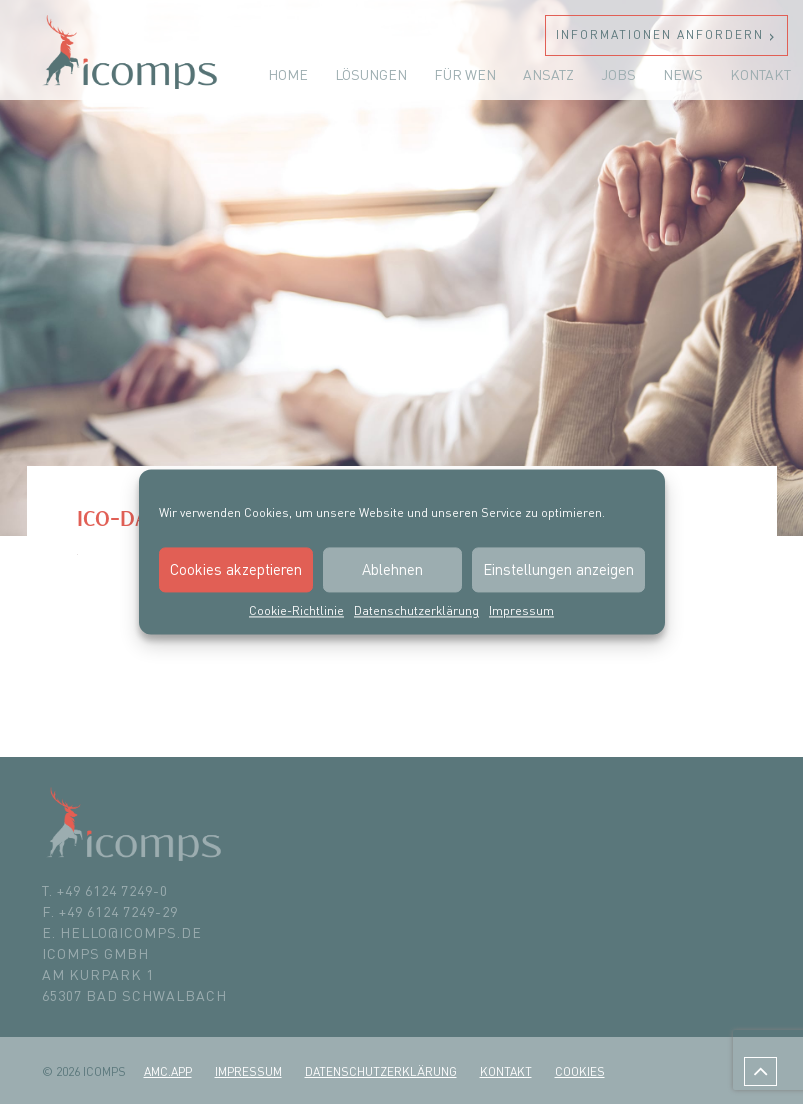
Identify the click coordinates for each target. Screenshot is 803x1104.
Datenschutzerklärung (416, 610)
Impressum (521, 610)
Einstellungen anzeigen (558, 569)
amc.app (168, 1071)
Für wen (465, 75)
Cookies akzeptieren (236, 569)
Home (288, 75)
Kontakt (760, 75)
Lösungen (371, 75)
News (683, 75)
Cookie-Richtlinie (296, 610)
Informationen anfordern (660, 34)
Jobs (618, 75)
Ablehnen (392, 569)
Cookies (580, 1071)
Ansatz (548, 75)
